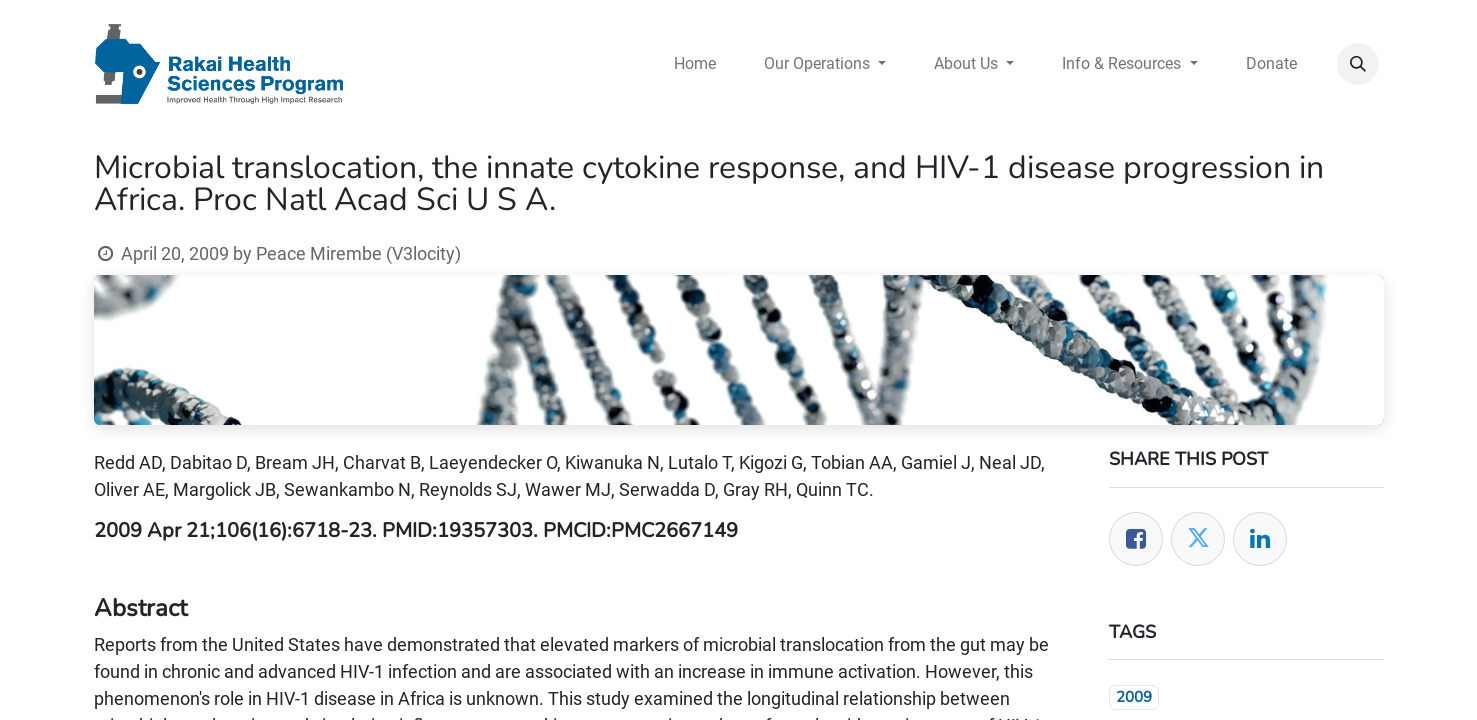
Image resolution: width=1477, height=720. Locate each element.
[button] (1358, 64)
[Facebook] (1136, 539)
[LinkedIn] (1260, 539)
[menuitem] (695, 64)
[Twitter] (1198, 539)
